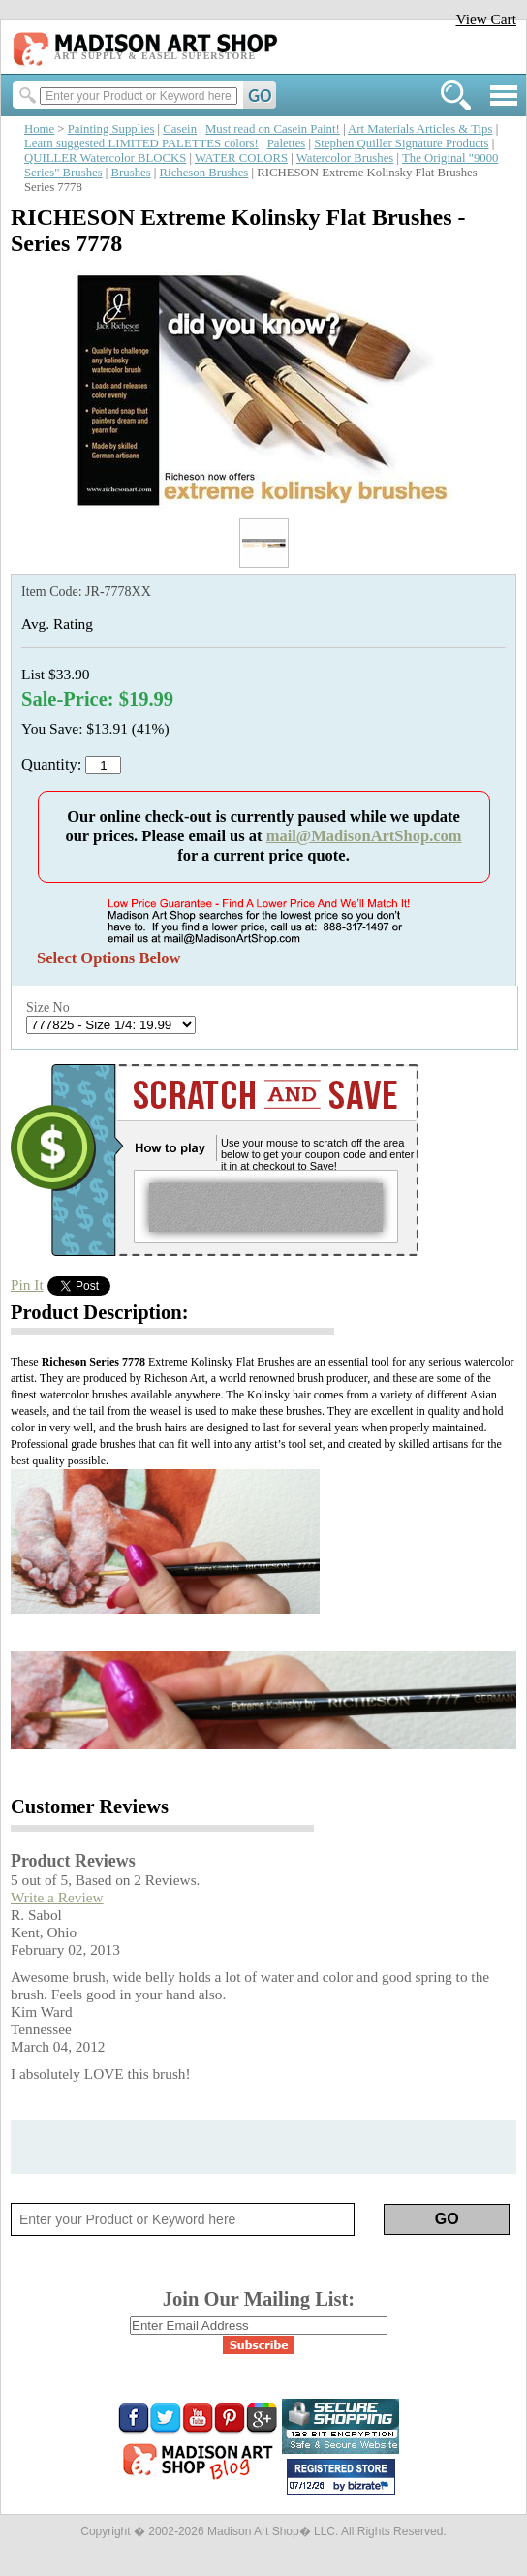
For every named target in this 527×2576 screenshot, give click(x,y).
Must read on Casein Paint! (272, 129)
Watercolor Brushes (345, 158)
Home (39, 129)
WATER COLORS (241, 158)
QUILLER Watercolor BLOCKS (105, 158)
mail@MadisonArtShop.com (364, 836)
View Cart (485, 19)
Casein (180, 129)
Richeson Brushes (204, 172)
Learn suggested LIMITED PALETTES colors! (141, 143)
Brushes (131, 172)
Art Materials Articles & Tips (420, 129)
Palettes (286, 143)
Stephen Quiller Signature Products (401, 143)
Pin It (27, 1284)
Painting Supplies (111, 129)
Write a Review (57, 1897)
